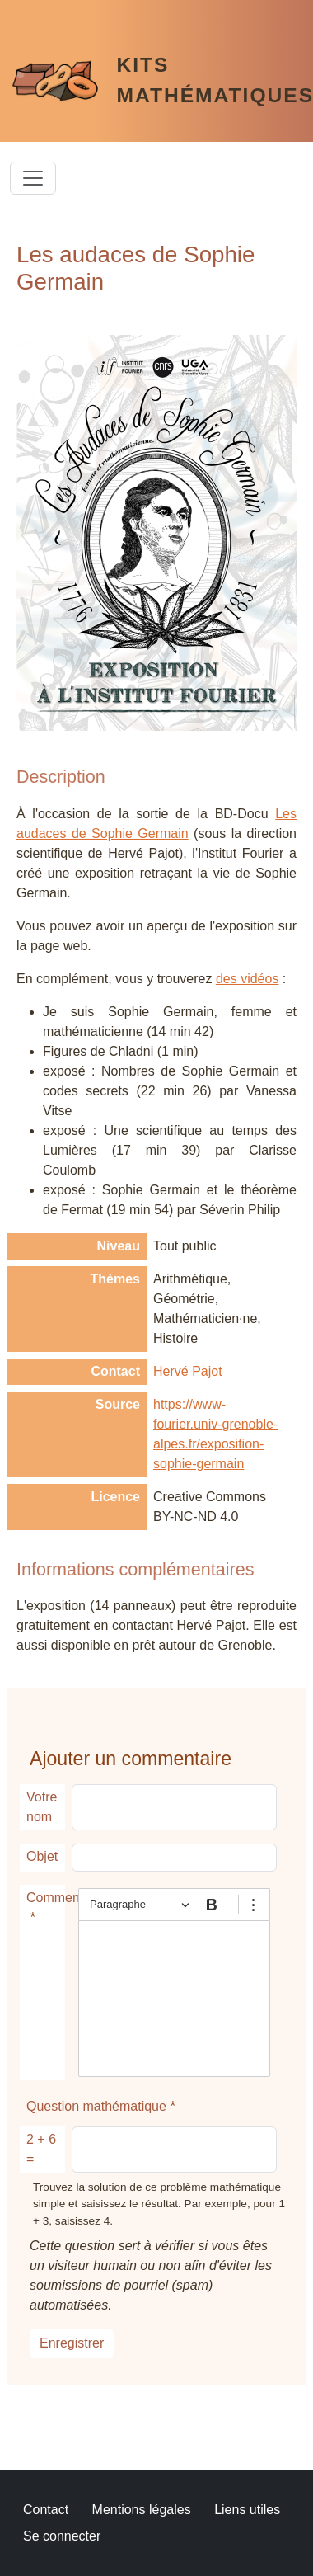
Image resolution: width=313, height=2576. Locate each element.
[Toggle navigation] (33, 178)
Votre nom (41, 1807)
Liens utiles (247, 2510)
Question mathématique (96, 2106)
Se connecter (61, 2536)
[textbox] (174, 1998)
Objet (42, 1856)
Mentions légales (141, 2510)
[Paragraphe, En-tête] (139, 1905)
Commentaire (45, 1898)
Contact (45, 2510)
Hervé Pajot (187, 1371)
